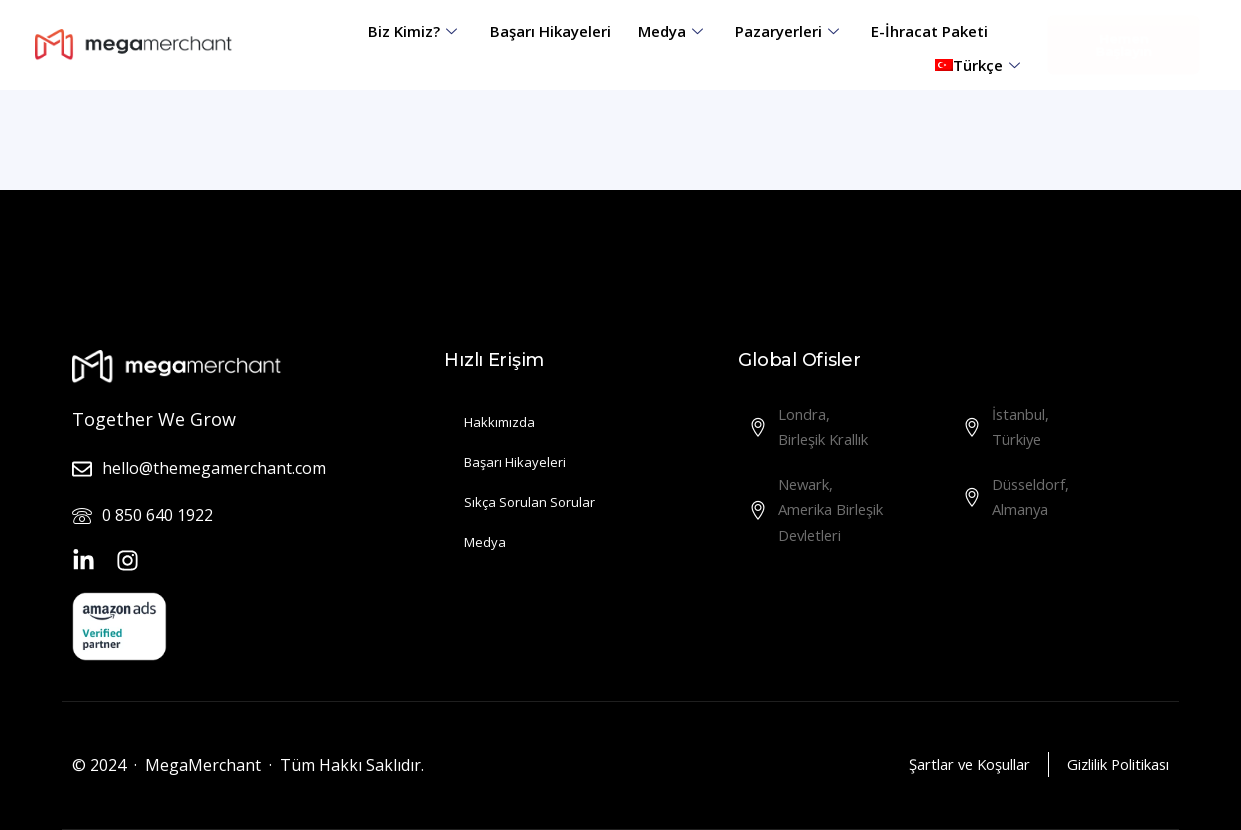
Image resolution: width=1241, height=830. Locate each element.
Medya (677, 29)
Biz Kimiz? (424, 29)
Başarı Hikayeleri (556, 29)
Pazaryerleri (791, 29)
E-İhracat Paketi (929, 29)
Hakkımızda (499, 422)
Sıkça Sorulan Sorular (529, 502)
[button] (1123, 45)
